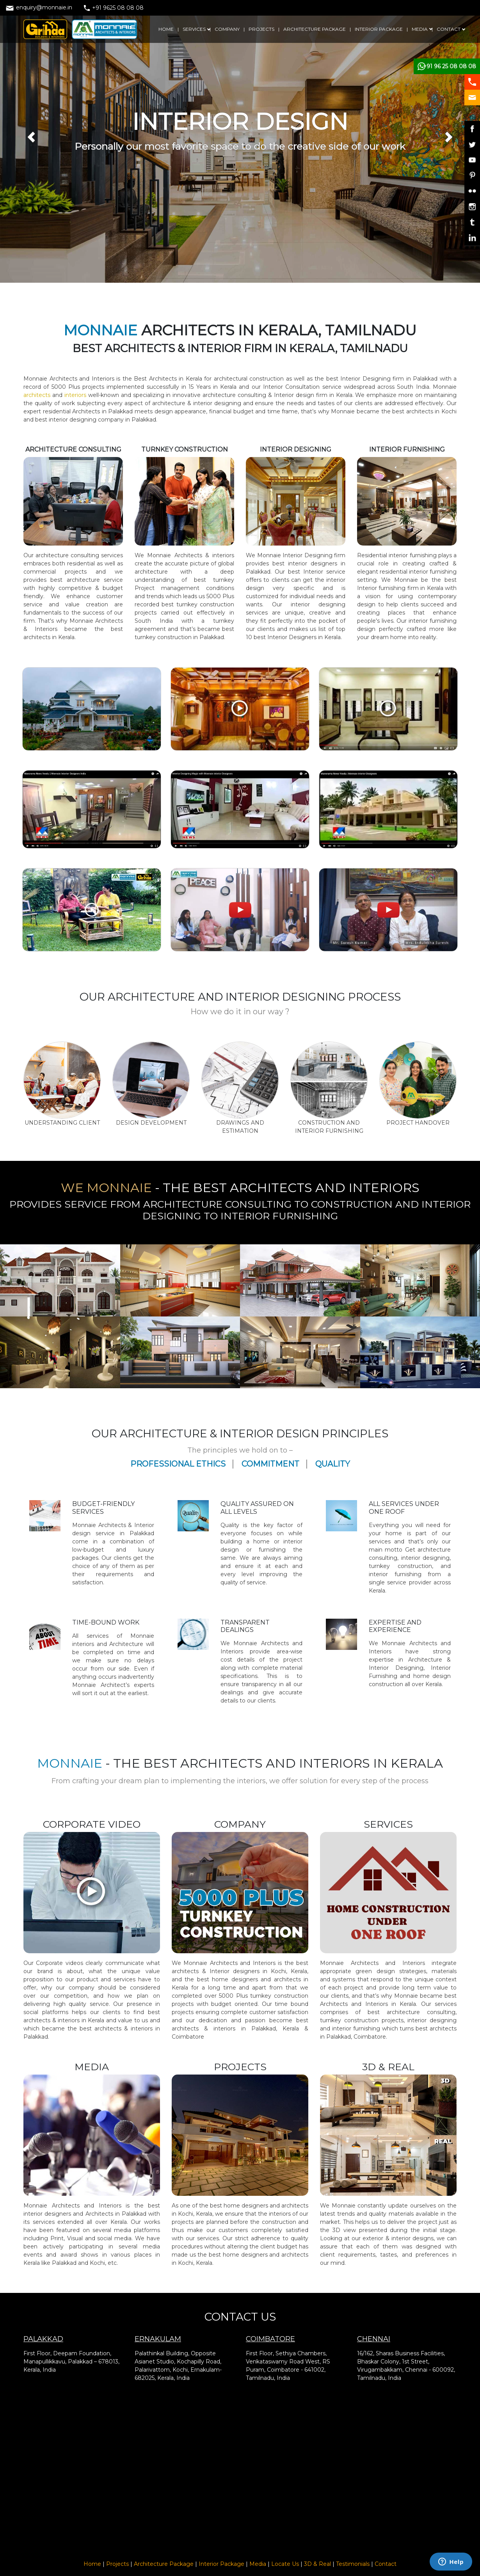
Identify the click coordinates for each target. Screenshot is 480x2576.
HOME (166, 29)
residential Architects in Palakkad (89, 411)
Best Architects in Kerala (168, 378)
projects (93, 386)
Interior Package (221, 2563)
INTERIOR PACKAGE (379, 29)
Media (257, 2563)
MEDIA (420, 29)
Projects (117, 2563)
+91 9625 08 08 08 (114, 7)
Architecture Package (164, 2563)
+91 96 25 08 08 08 (449, 66)
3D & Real (317, 2563)
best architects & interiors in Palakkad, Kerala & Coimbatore (240, 2028)
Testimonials (353, 2563)
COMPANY (227, 29)
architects (37, 395)
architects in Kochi (430, 411)
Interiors (235, 1651)
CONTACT (448, 29)
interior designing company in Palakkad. (103, 419)
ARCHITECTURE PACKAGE (314, 29)
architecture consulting (67, 555)
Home (92, 2563)
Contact (385, 2563)
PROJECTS (261, 29)
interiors (74, 395)
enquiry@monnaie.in (39, 7)
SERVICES (194, 29)
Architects (276, 1643)
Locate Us (285, 2563)
